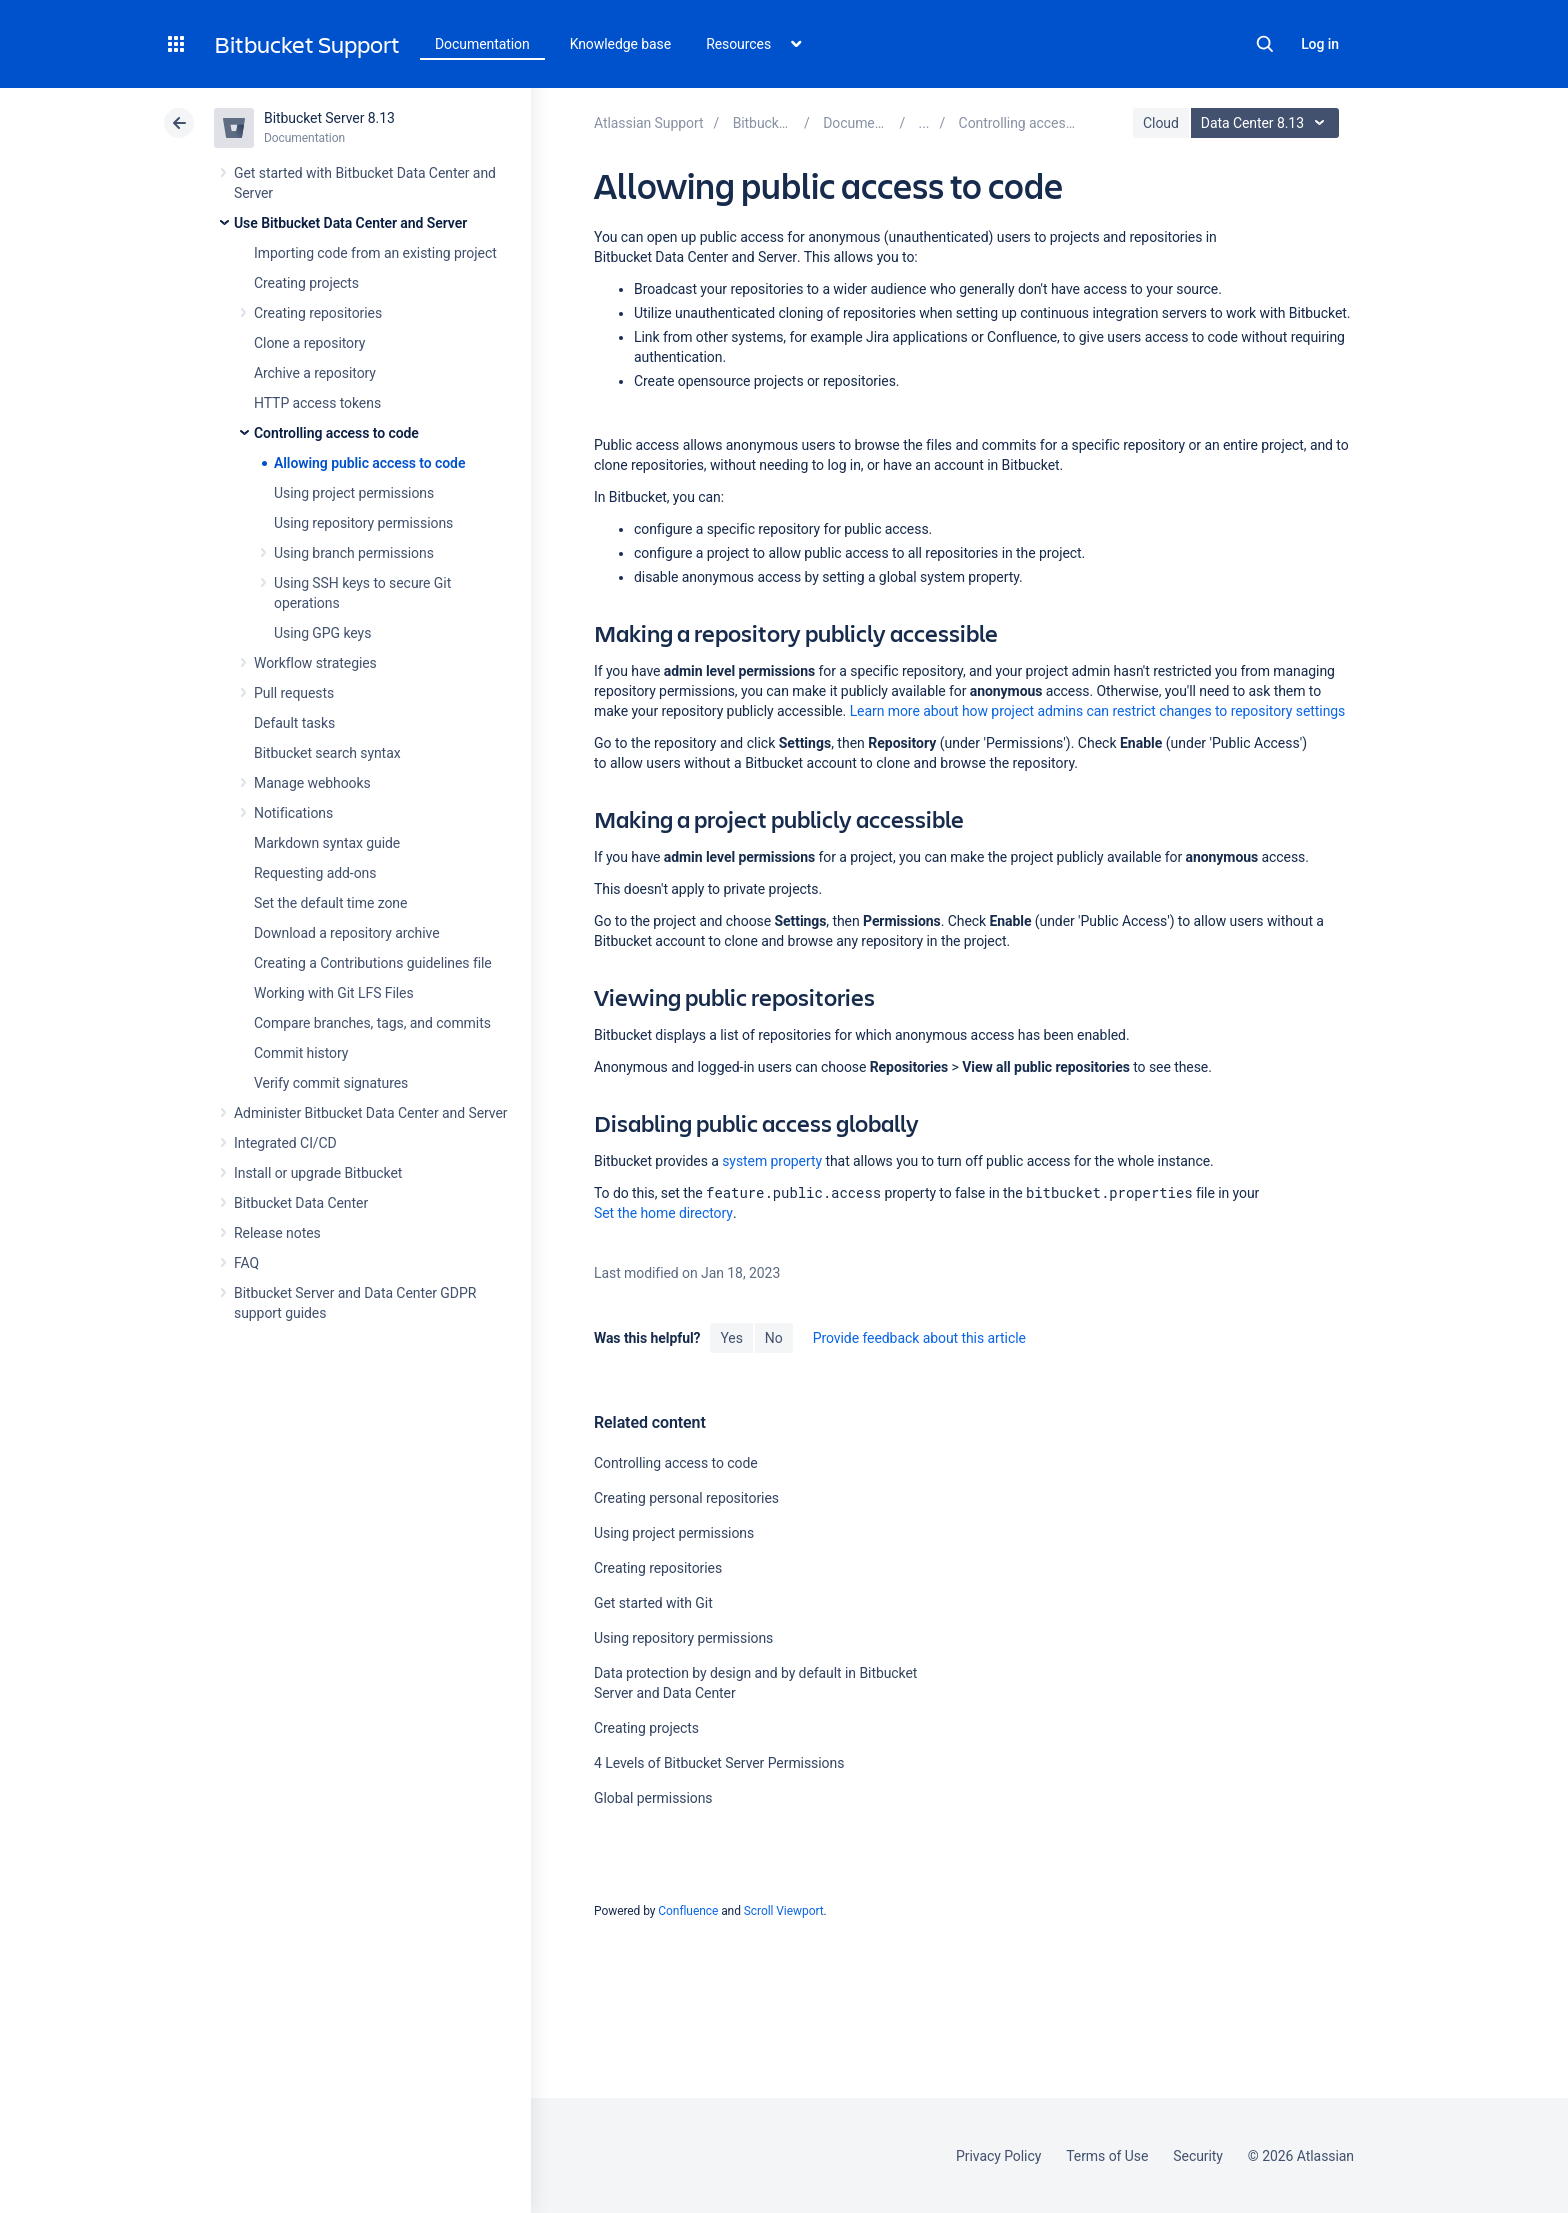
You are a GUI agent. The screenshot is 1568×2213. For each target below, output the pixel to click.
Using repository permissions (363, 523)
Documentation (482, 44)
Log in (1320, 44)
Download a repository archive (347, 933)
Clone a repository (309, 343)
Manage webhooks (312, 783)
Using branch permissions (354, 553)
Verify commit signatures (331, 1083)
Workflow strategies (315, 663)
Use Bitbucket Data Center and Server (350, 223)
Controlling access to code (336, 433)
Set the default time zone (330, 903)
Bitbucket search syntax (327, 753)
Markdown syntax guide (327, 843)
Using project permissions (354, 493)
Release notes (277, 1233)
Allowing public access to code (369, 463)
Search (1265, 44)
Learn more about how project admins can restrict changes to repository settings (1098, 711)
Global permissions (653, 1798)
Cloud (1161, 123)
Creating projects (306, 283)
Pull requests (294, 693)
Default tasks (294, 723)
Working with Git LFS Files (334, 993)
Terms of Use (1107, 2156)
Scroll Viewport (784, 1911)
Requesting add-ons (315, 873)
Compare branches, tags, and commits (372, 1023)
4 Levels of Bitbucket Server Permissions (719, 1763)
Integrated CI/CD (285, 1143)
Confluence (688, 1911)
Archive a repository (315, 373)
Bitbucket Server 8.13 (329, 118)
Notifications (293, 813)
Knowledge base (621, 44)
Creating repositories (318, 313)
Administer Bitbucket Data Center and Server (370, 1113)
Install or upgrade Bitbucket (318, 1173)
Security (1198, 2156)
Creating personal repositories (686, 1498)
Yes (731, 1338)
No (774, 1338)
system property (772, 1161)
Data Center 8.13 (1267, 123)
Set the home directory (663, 1213)
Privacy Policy (998, 2156)
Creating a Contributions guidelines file (373, 963)
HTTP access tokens (317, 403)
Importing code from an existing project (375, 253)
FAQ (246, 1263)
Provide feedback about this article (919, 1338)
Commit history (301, 1053)
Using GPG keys (322, 633)
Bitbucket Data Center (301, 1203)
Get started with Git (653, 1603)
